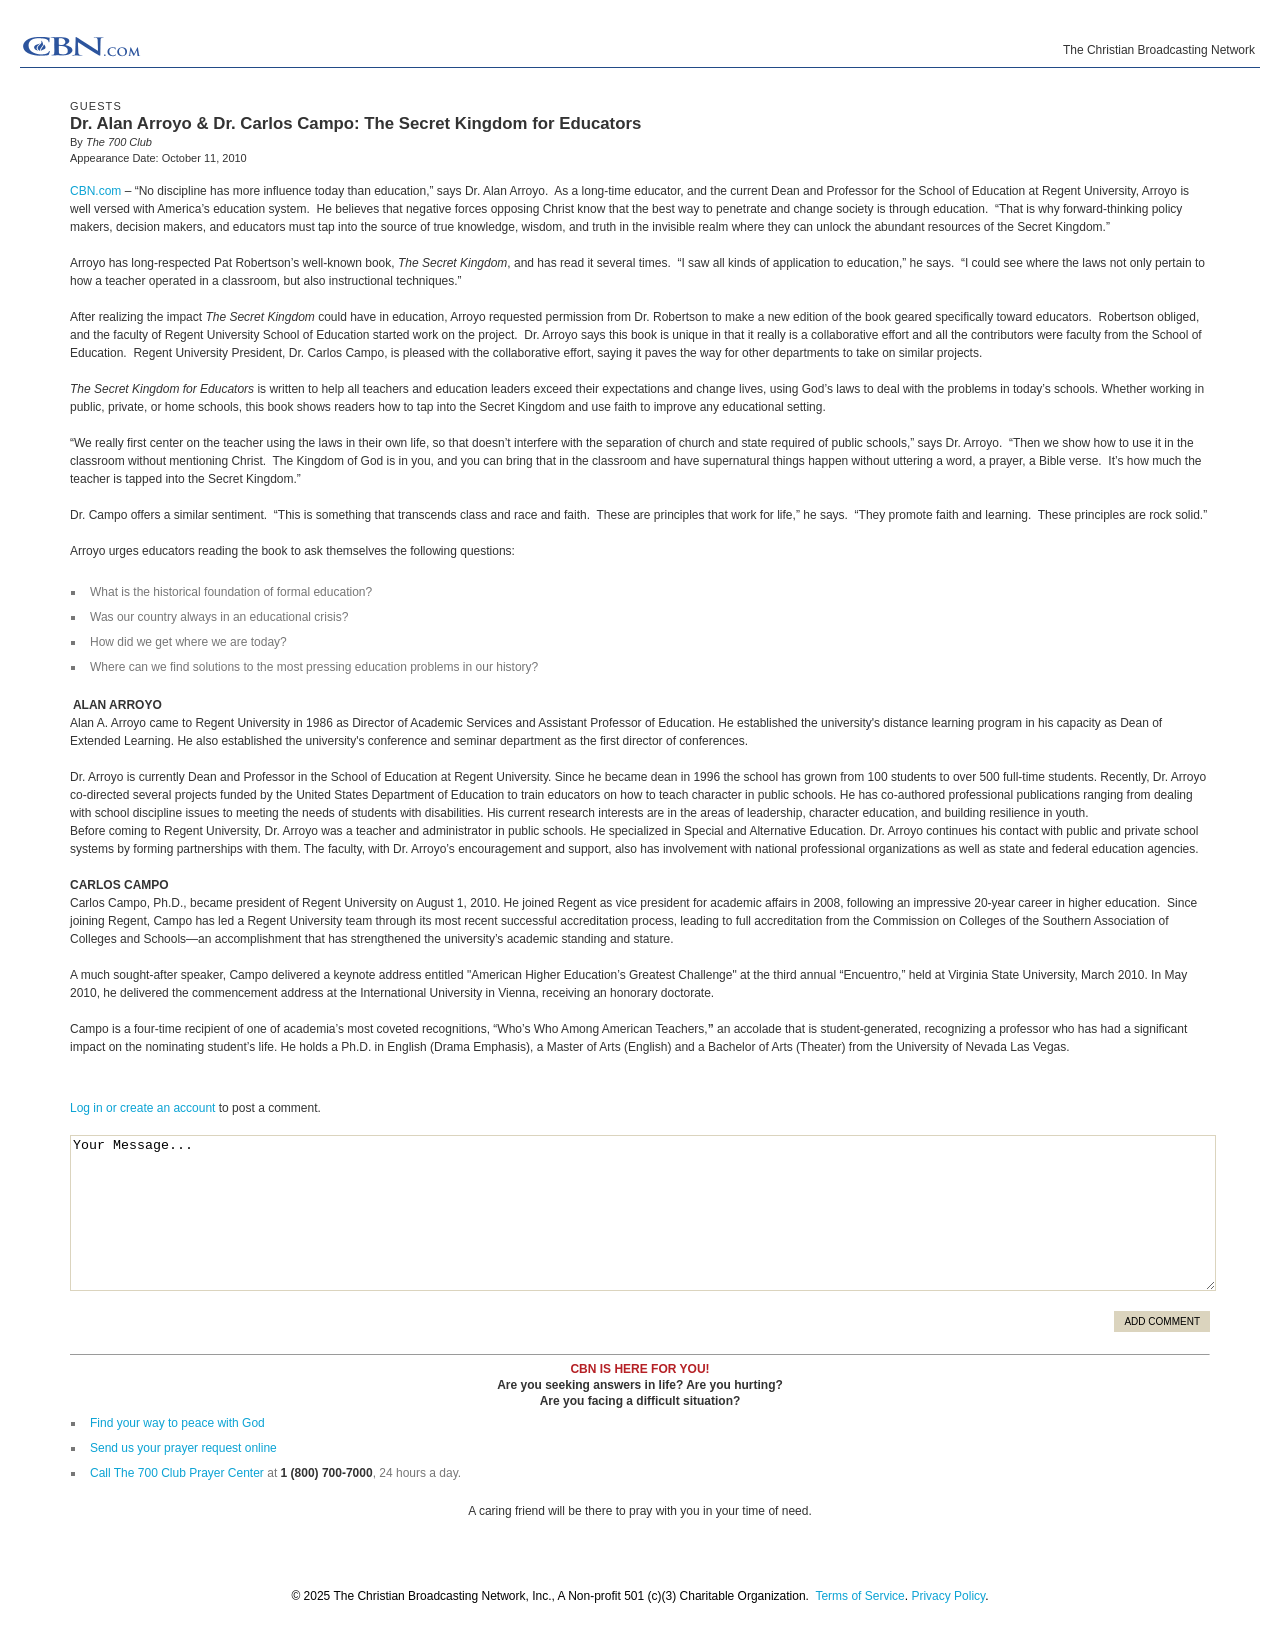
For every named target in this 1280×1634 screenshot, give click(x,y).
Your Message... (643, 1213)
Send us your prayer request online (183, 1448)
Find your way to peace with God (177, 1423)
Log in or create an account (142, 1108)
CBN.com (95, 191)
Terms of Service (859, 1596)
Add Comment (1162, 1321)
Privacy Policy (948, 1596)
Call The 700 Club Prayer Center (177, 1473)
